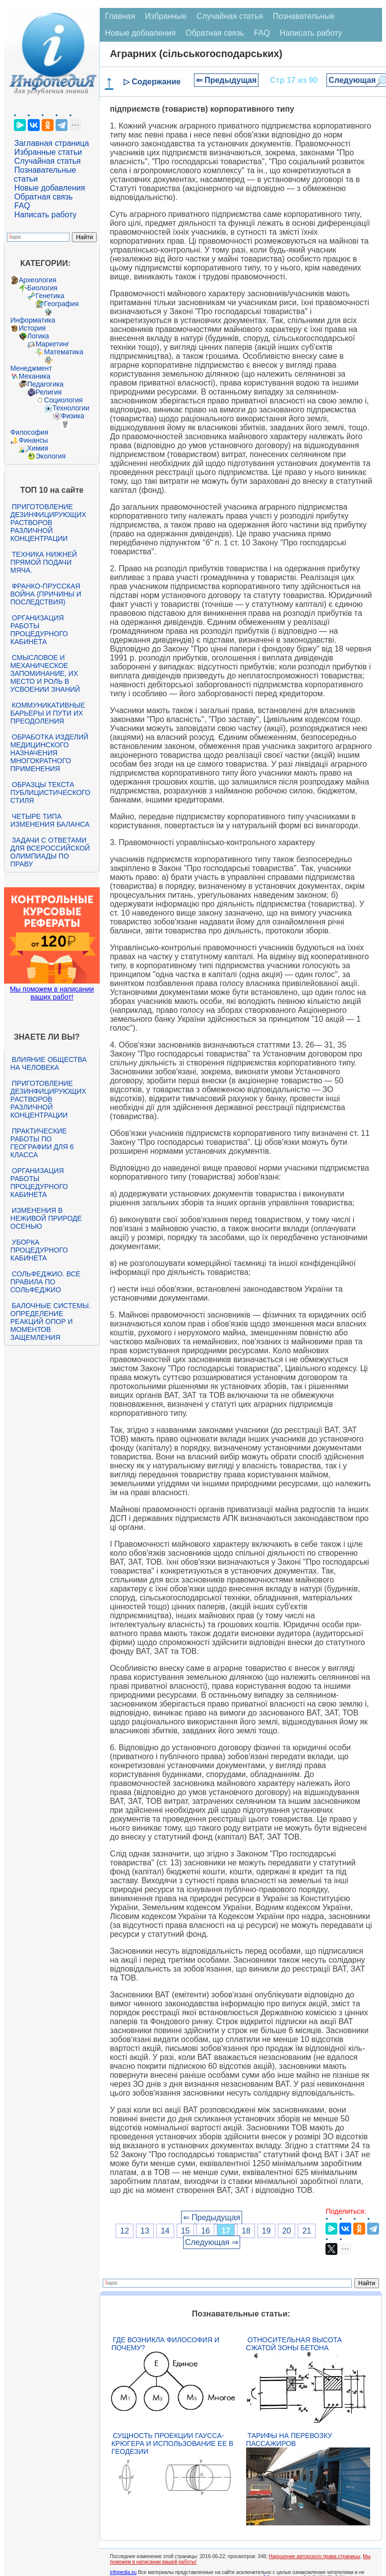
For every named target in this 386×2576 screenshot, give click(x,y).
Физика (72, 416)
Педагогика (45, 384)
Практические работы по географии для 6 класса (42, 1143)
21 (306, 2231)
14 (165, 2231)
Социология (63, 400)
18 (246, 2231)
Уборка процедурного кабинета (39, 1250)
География (61, 304)
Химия (37, 448)
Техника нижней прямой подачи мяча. (43, 562)
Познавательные (304, 16)
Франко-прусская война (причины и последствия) (45, 594)
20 (286, 2231)
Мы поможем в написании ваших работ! (52, 993)
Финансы (33, 440)
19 (266, 2231)
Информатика (32, 320)
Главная (120, 16)
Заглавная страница (51, 143)
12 (124, 2231)
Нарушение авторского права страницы (314, 2556)
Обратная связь (43, 197)
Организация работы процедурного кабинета (39, 630)
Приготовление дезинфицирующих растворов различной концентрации (48, 522)
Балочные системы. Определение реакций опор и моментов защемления (50, 1321)
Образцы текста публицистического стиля (50, 792)
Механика (35, 376)
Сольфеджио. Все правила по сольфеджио (45, 1282)
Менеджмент (31, 368)
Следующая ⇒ (211, 2242)
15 (185, 2231)
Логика (38, 336)
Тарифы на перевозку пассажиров (289, 2439)
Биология (42, 288)
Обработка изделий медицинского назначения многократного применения (49, 753)
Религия (49, 392)
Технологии (71, 408)
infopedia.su (123, 2572)
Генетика (50, 296)
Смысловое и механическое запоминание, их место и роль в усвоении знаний (45, 673)
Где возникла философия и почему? (165, 2344)
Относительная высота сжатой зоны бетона (294, 2344)
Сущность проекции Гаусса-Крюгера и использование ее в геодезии (172, 2443)
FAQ (22, 205)
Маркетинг (52, 344)
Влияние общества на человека (48, 1063)
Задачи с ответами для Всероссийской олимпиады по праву (50, 852)
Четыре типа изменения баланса (49, 820)
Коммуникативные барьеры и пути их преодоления (47, 713)
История (32, 328)
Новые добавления (49, 188)
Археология (38, 280)
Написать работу (45, 214)
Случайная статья (47, 161)
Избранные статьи (48, 152)
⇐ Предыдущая (226, 80)
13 (144, 2231)
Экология (50, 456)
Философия (29, 432)
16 (205, 2231)
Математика (63, 352)
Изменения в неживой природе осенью (46, 1218)
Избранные (166, 16)
